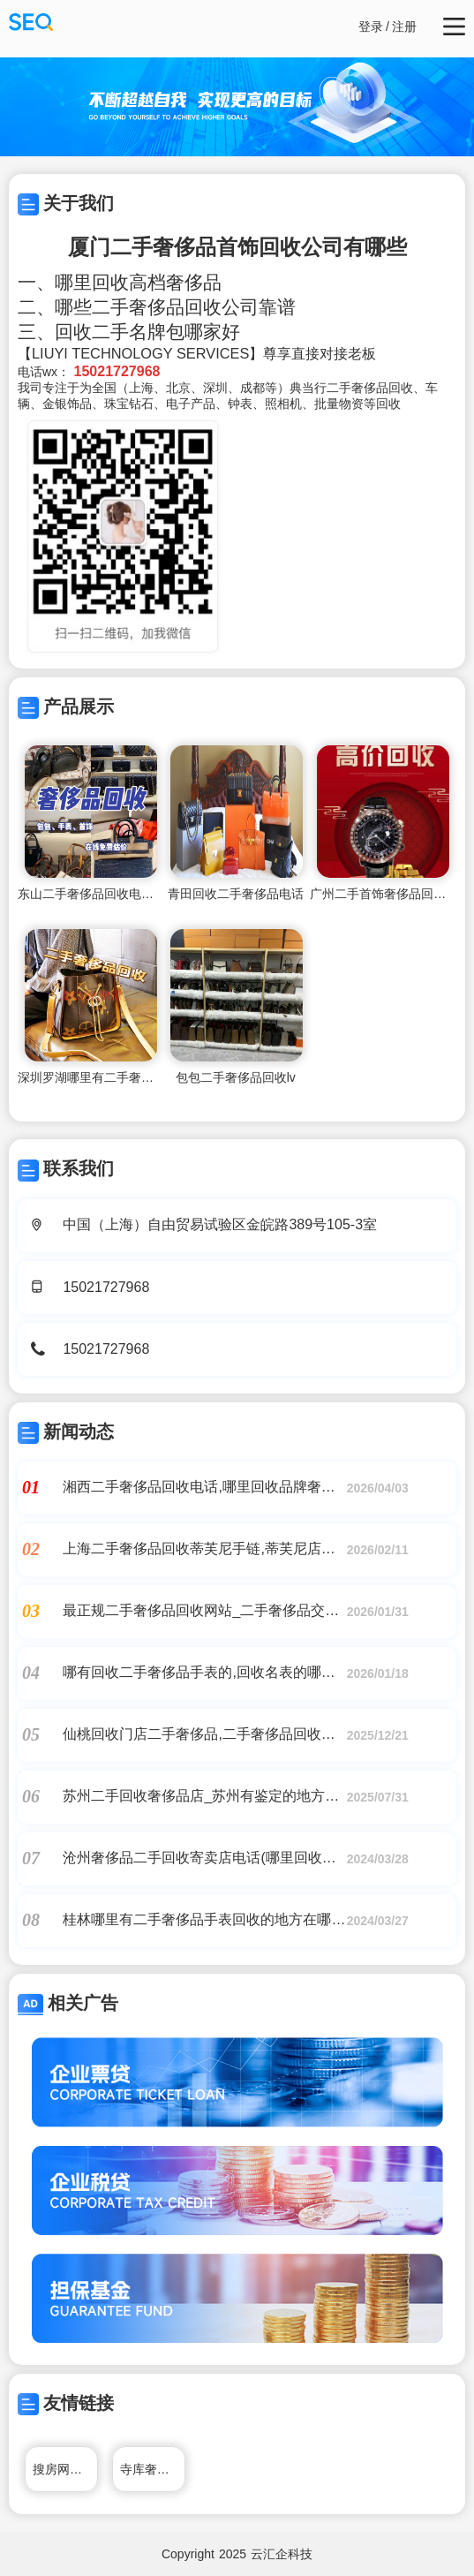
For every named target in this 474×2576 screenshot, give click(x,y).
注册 (404, 26)
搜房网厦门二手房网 (65, 2469)
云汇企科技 (281, 2554)
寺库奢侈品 (151, 2469)
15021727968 (106, 1287)
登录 (370, 26)
